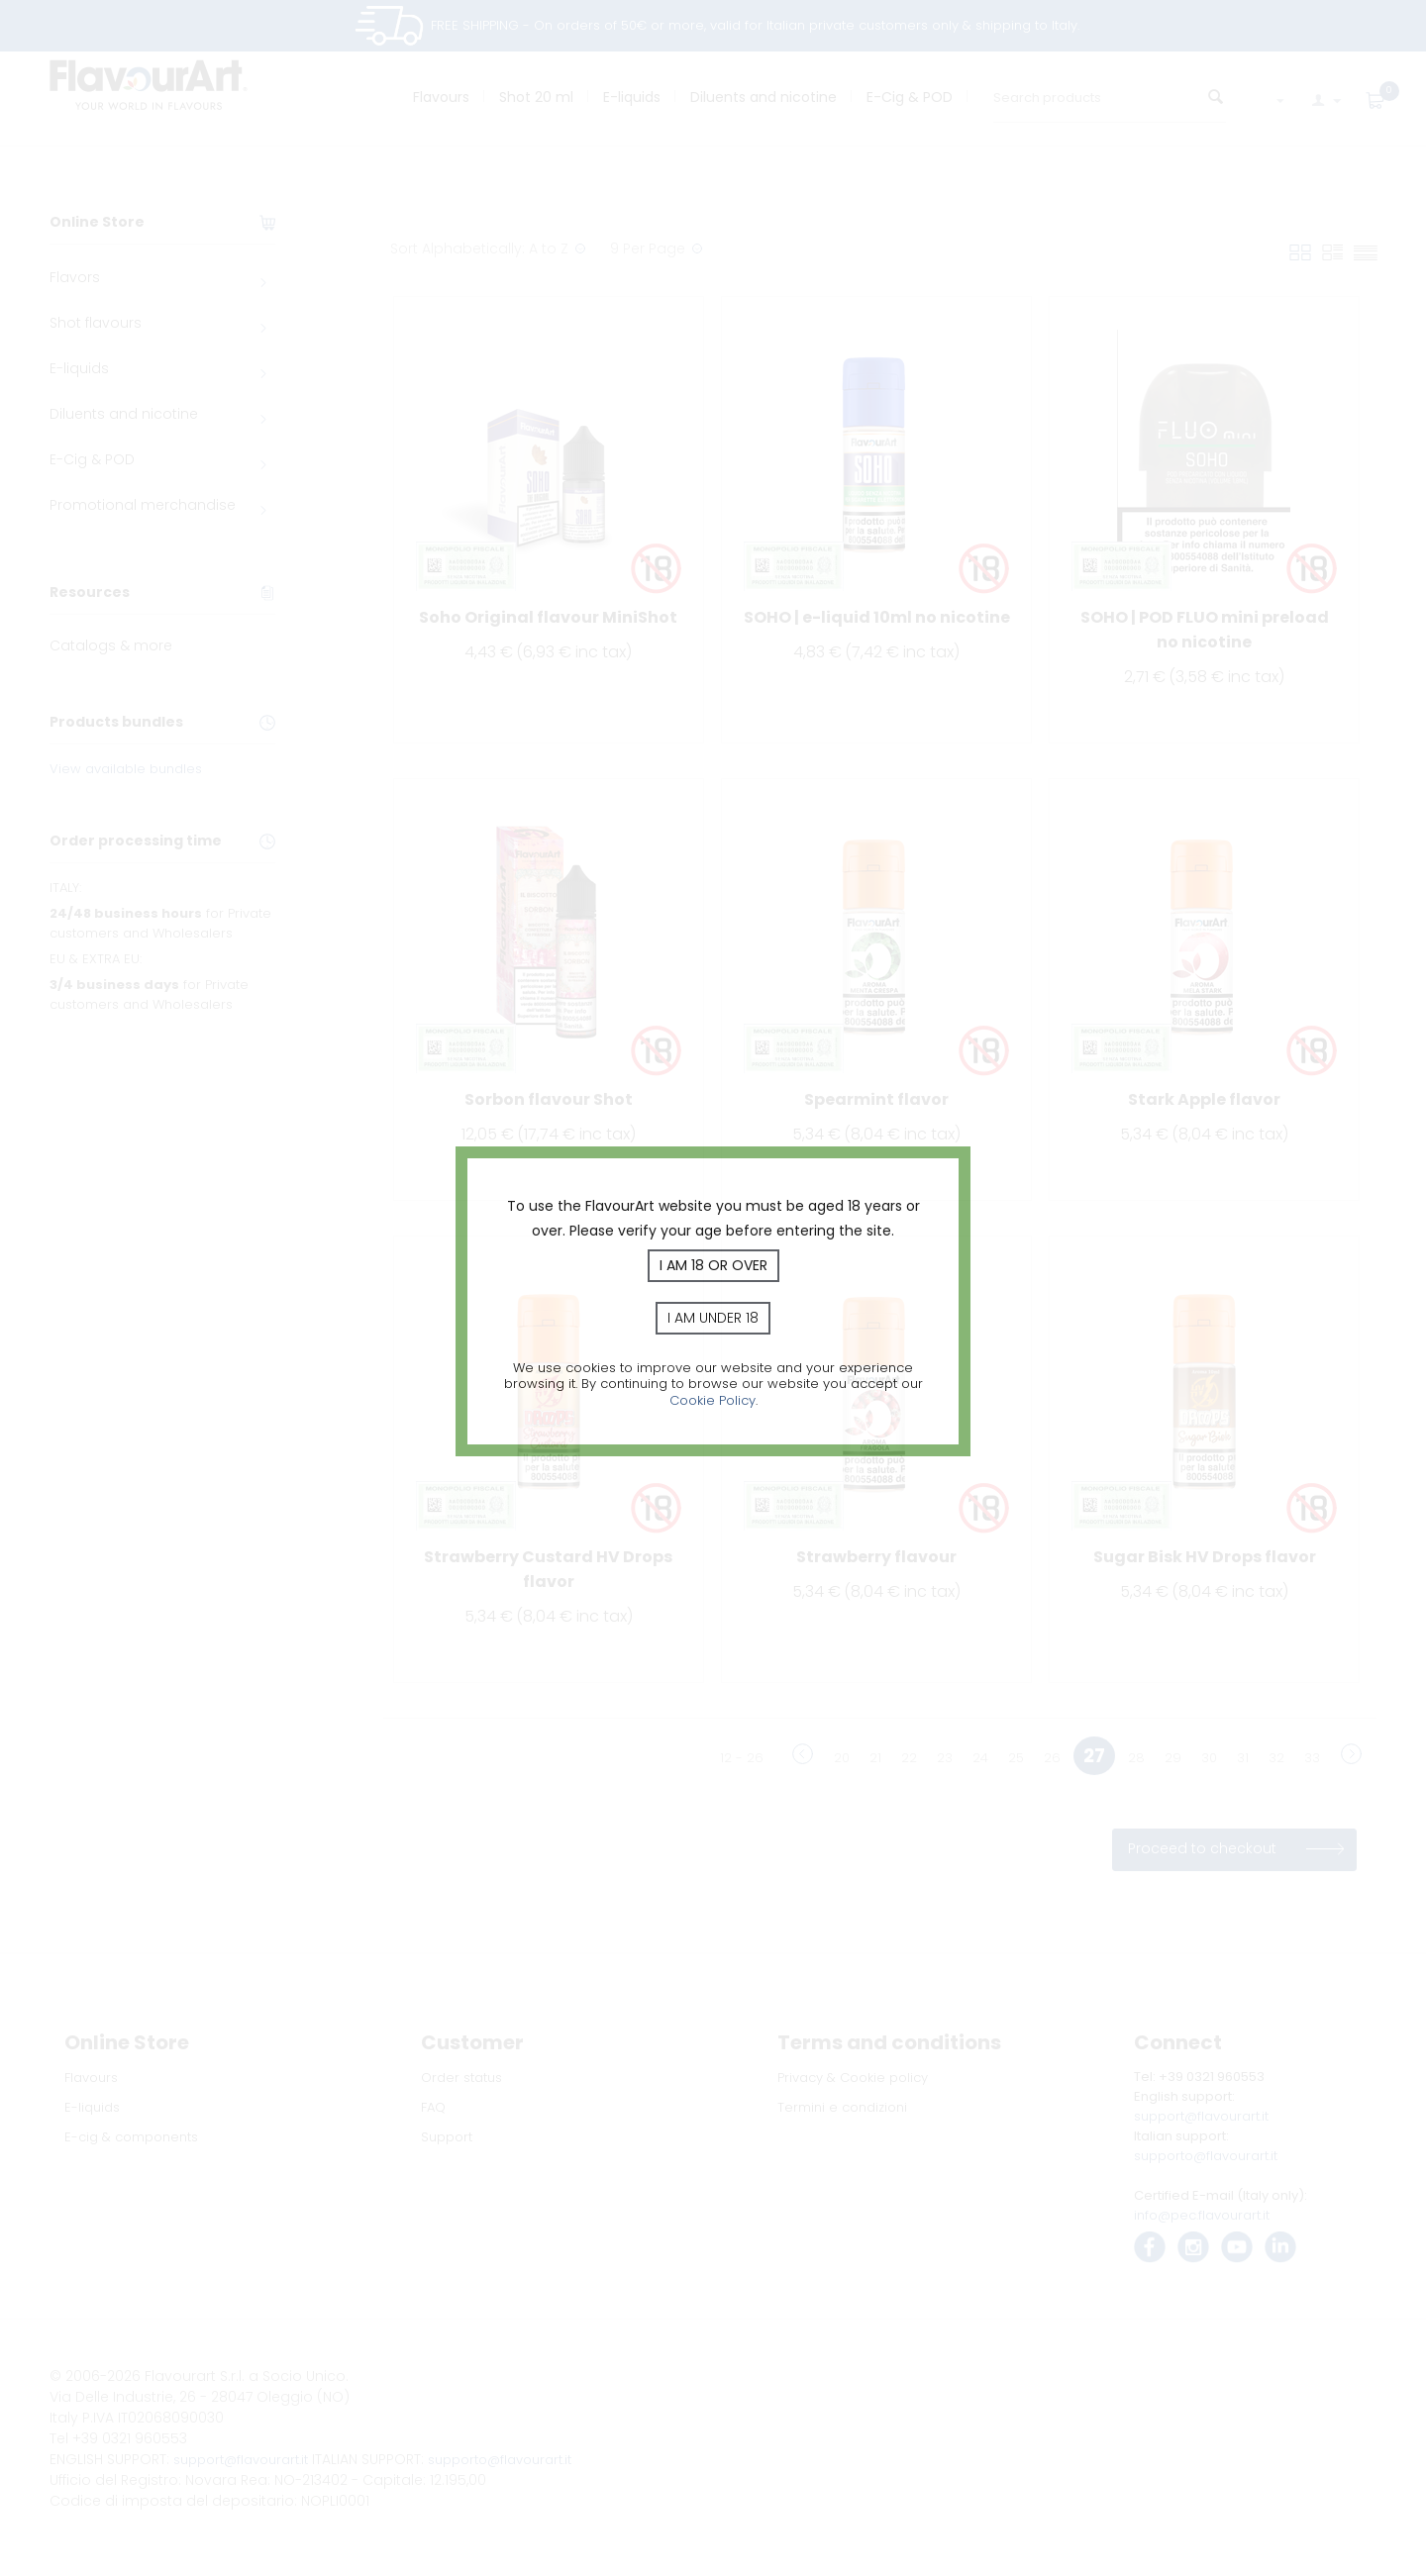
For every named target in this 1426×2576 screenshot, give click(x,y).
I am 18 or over (713, 1265)
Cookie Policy (712, 1400)
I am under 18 (713, 1318)
